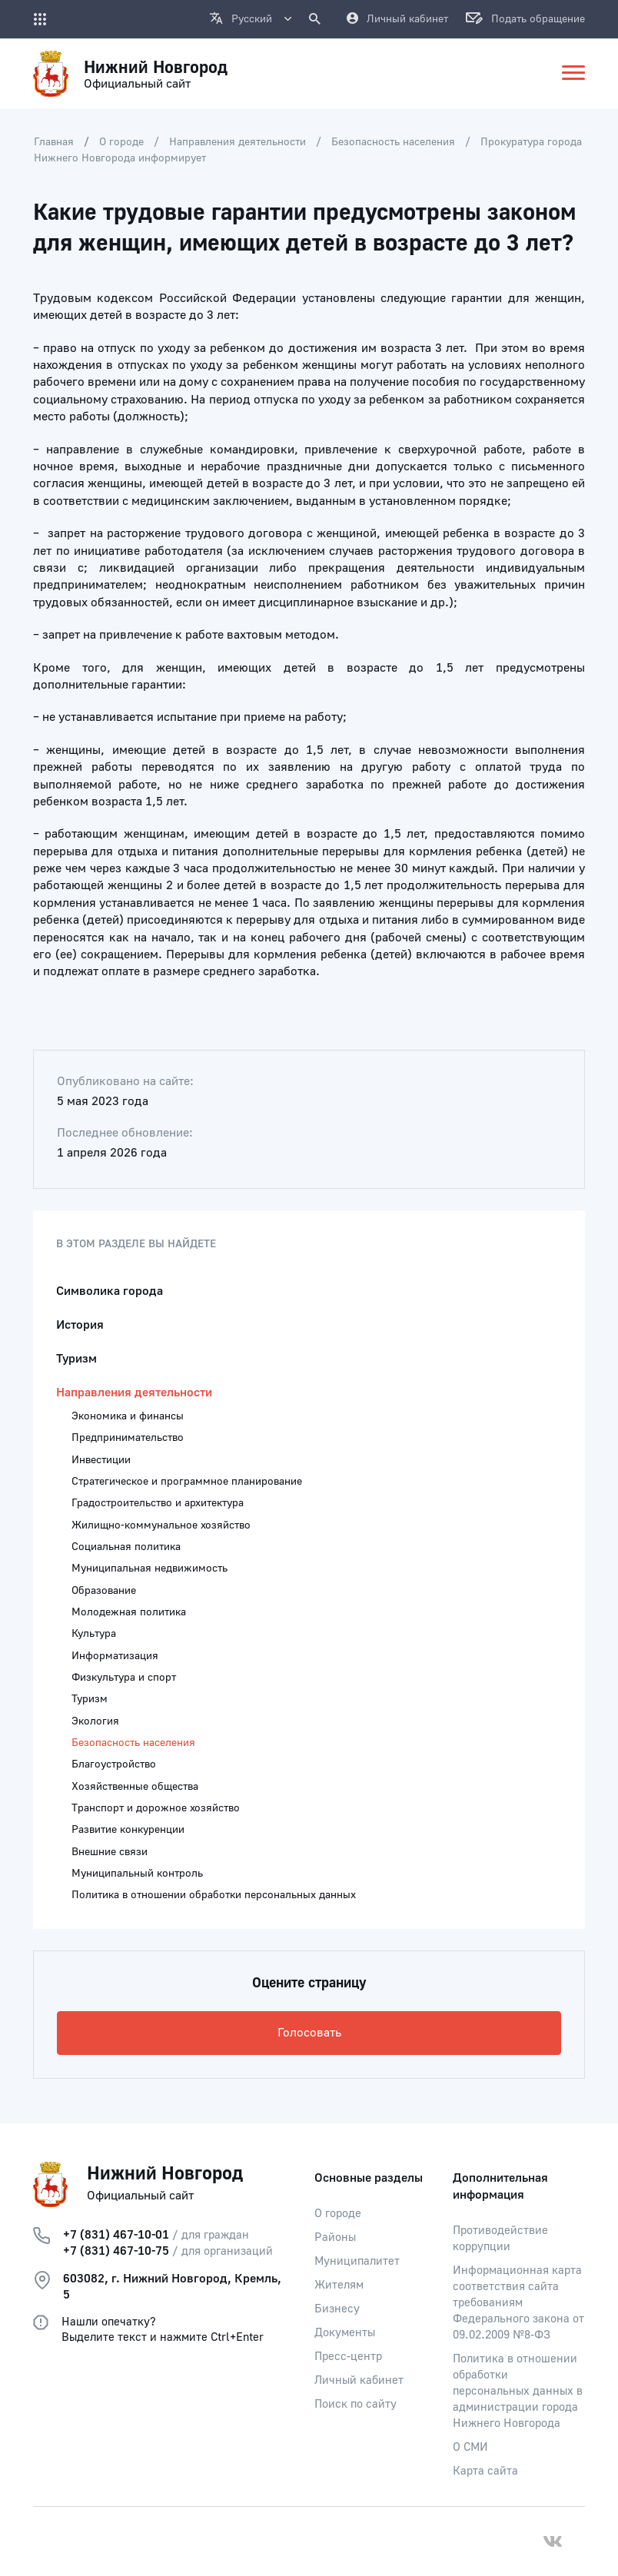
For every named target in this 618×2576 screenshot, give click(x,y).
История (80, 1325)
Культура (93, 1634)
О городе (121, 142)
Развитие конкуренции (127, 1830)
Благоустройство (113, 1764)
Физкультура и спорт (123, 1678)
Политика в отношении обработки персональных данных (213, 1895)
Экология (95, 1721)
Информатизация (114, 1656)
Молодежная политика (128, 1612)
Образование (103, 1591)
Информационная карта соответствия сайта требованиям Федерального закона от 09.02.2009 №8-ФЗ (518, 2302)
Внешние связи (109, 1852)
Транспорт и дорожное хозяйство (155, 1808)
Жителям (339, 2285)
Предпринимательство (127, 1438)
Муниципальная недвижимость (149, 1568)
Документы (344, 2332)
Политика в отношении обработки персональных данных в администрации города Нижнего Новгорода (518, 2391)
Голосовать (309, 2032)
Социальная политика (126, 1547)
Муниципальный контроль (137, 1874)
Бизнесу (337, 2309)
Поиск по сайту (355, 2404)
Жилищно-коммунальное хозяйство (161, 1525)
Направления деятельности (237, 142)
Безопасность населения (393, 142)
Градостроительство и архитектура (157, 1503)
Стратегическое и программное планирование (186, 1482)
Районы (335, 2237)
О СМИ (470, 2447)
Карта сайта (485, 2471)
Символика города (109, 1291)
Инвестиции (101, 1460)
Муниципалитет (357, 2261)
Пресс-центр (348, 2356)
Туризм (76, 1358)
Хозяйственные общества (134, 1787)
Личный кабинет (359, 2380)
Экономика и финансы (127, 1416)
